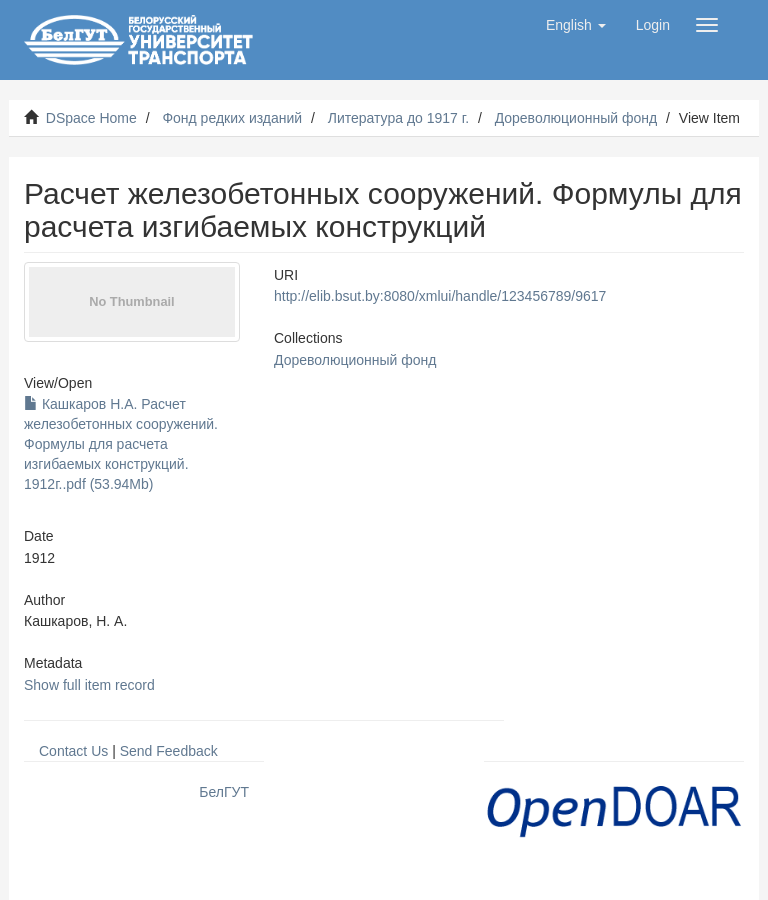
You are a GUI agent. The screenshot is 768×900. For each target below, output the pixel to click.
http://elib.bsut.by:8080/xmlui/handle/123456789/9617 (440, 296)
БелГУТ (224, 792)
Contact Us (73, 751)
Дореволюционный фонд (576, 118)
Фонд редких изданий (232, 118)
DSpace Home (91, 118)
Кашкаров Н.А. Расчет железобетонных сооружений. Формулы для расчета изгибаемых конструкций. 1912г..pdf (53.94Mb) (121, 444)
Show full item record (89, 685)
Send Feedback (169, 751)
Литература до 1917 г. (398, 118)
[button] (576, 25)
